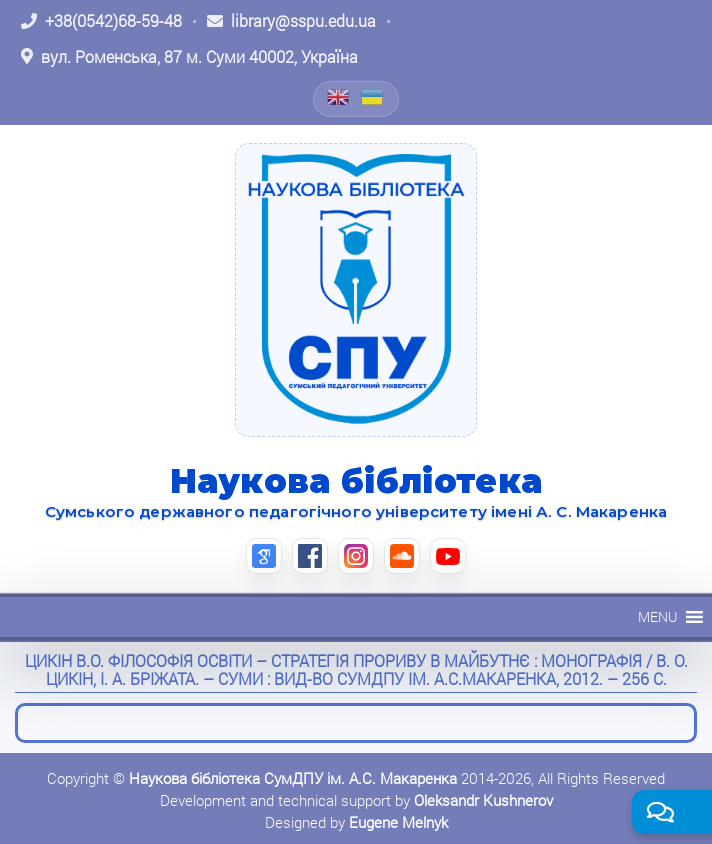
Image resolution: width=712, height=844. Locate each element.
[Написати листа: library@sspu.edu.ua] (291, 21)
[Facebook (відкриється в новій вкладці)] (310, 556)
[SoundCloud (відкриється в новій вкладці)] (402, 556)
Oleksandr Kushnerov (483, 800)
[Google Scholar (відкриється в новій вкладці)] (264, 556)
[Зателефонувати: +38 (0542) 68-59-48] (101, 21)
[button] (657, 617)
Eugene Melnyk (398, 822)
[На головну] (356, 290)
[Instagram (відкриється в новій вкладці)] (356, 556)
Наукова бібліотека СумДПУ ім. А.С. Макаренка (293, 778)
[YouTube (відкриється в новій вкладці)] (448, 556)
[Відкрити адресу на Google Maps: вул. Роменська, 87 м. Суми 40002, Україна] (189, 57)
